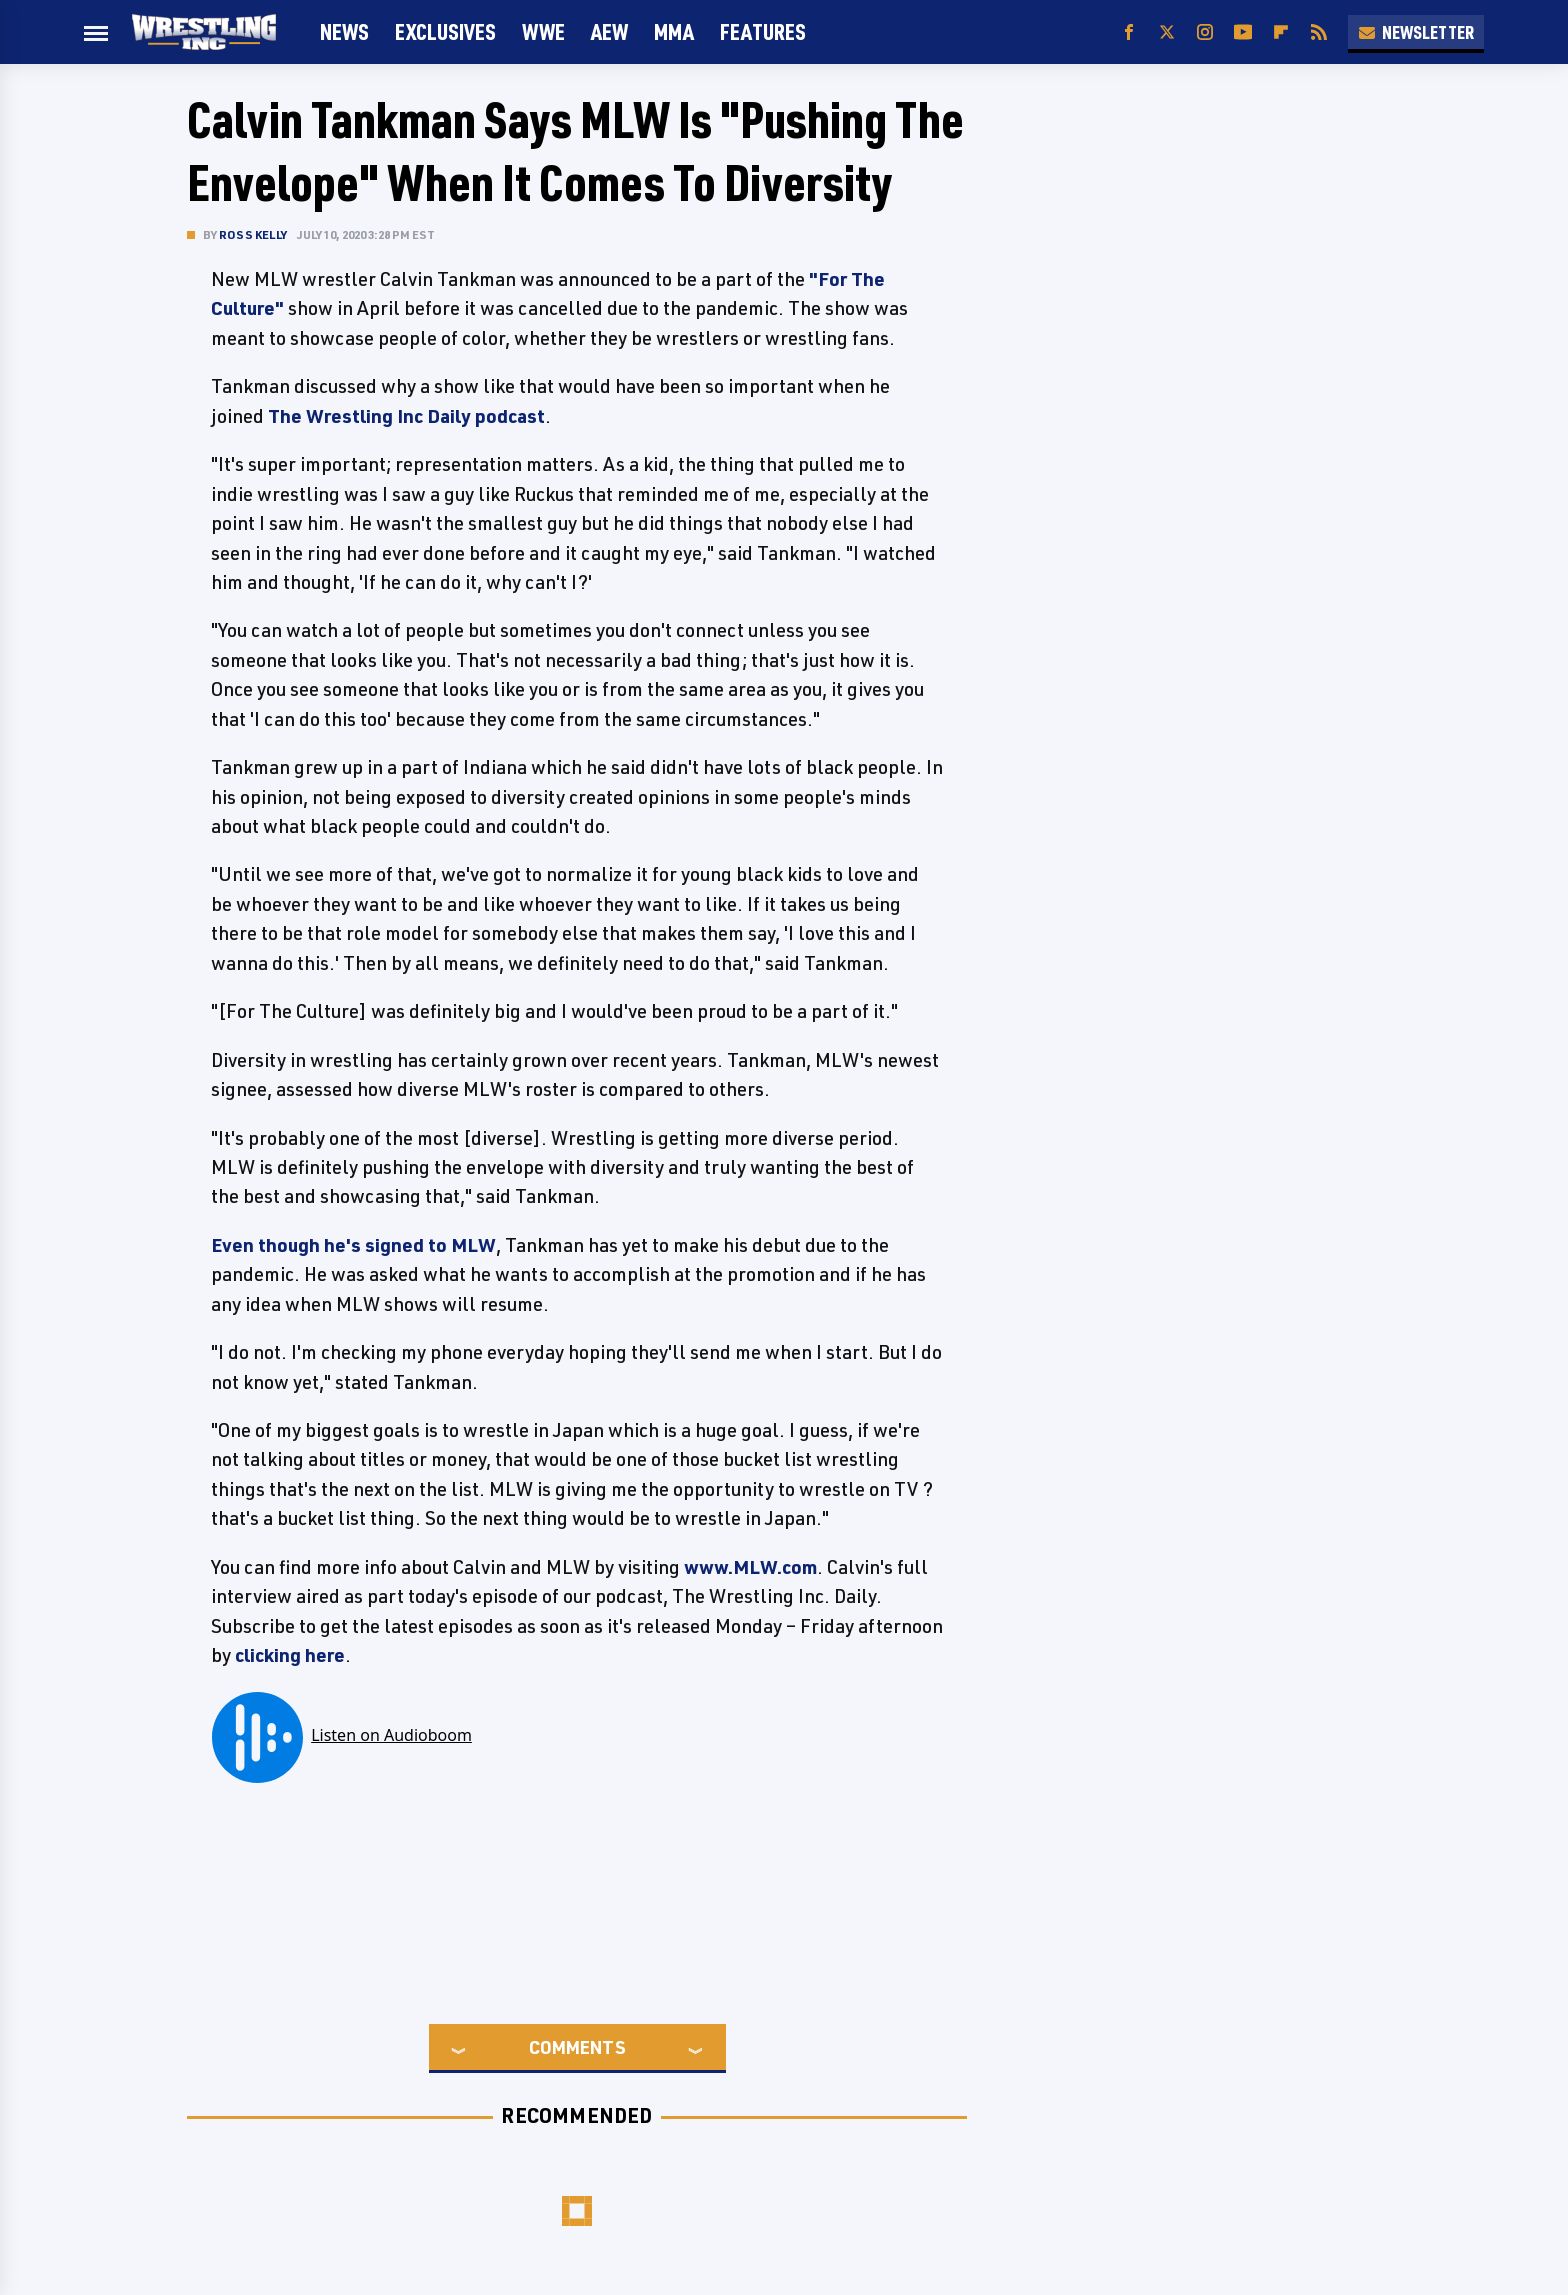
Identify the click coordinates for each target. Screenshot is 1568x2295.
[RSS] (1319, 32)
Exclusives (445, 31)
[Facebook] (1129, 32)
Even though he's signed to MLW (353, 1245)
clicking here (290, 1655)
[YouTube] (1243, 32)
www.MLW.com (750, 1567)
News (344, 31)
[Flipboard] (1281, 32)
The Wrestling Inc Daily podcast (406, 416)
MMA (674, 31)
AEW (609, 31)
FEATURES (763, 31)
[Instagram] (1205, 32)
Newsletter (1416, 32)
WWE (543, 31)
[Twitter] (1167, 32)
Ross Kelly (253, 234)
